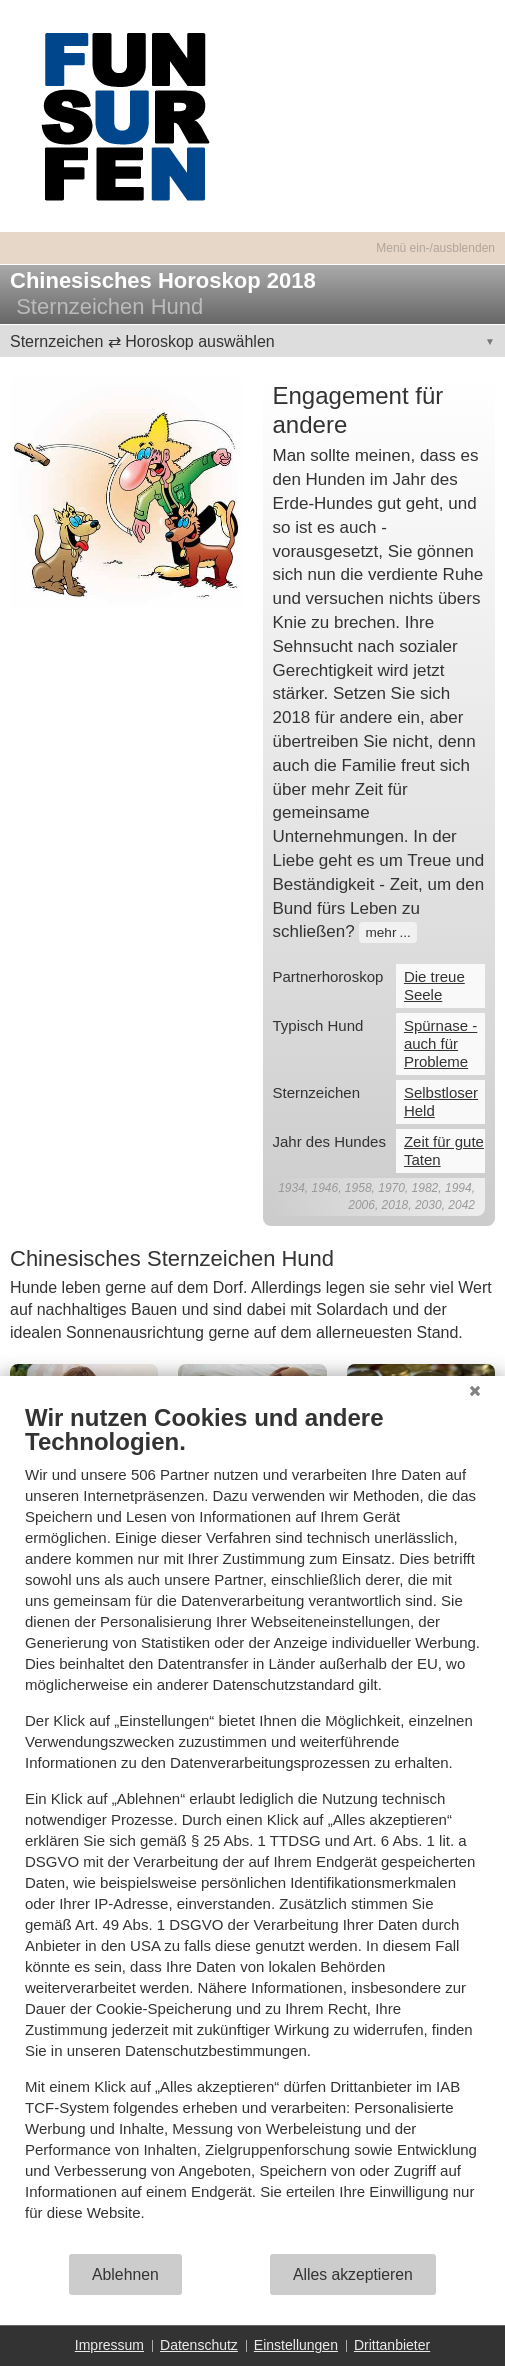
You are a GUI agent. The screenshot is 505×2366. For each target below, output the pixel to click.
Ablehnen (125, 2274)
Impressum (109, 2345)
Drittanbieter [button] (392, 2345)
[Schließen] (475, 1391)
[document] (252, 1827)
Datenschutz (199, 2345)
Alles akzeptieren (353, 2274)
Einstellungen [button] (296, 2345)
